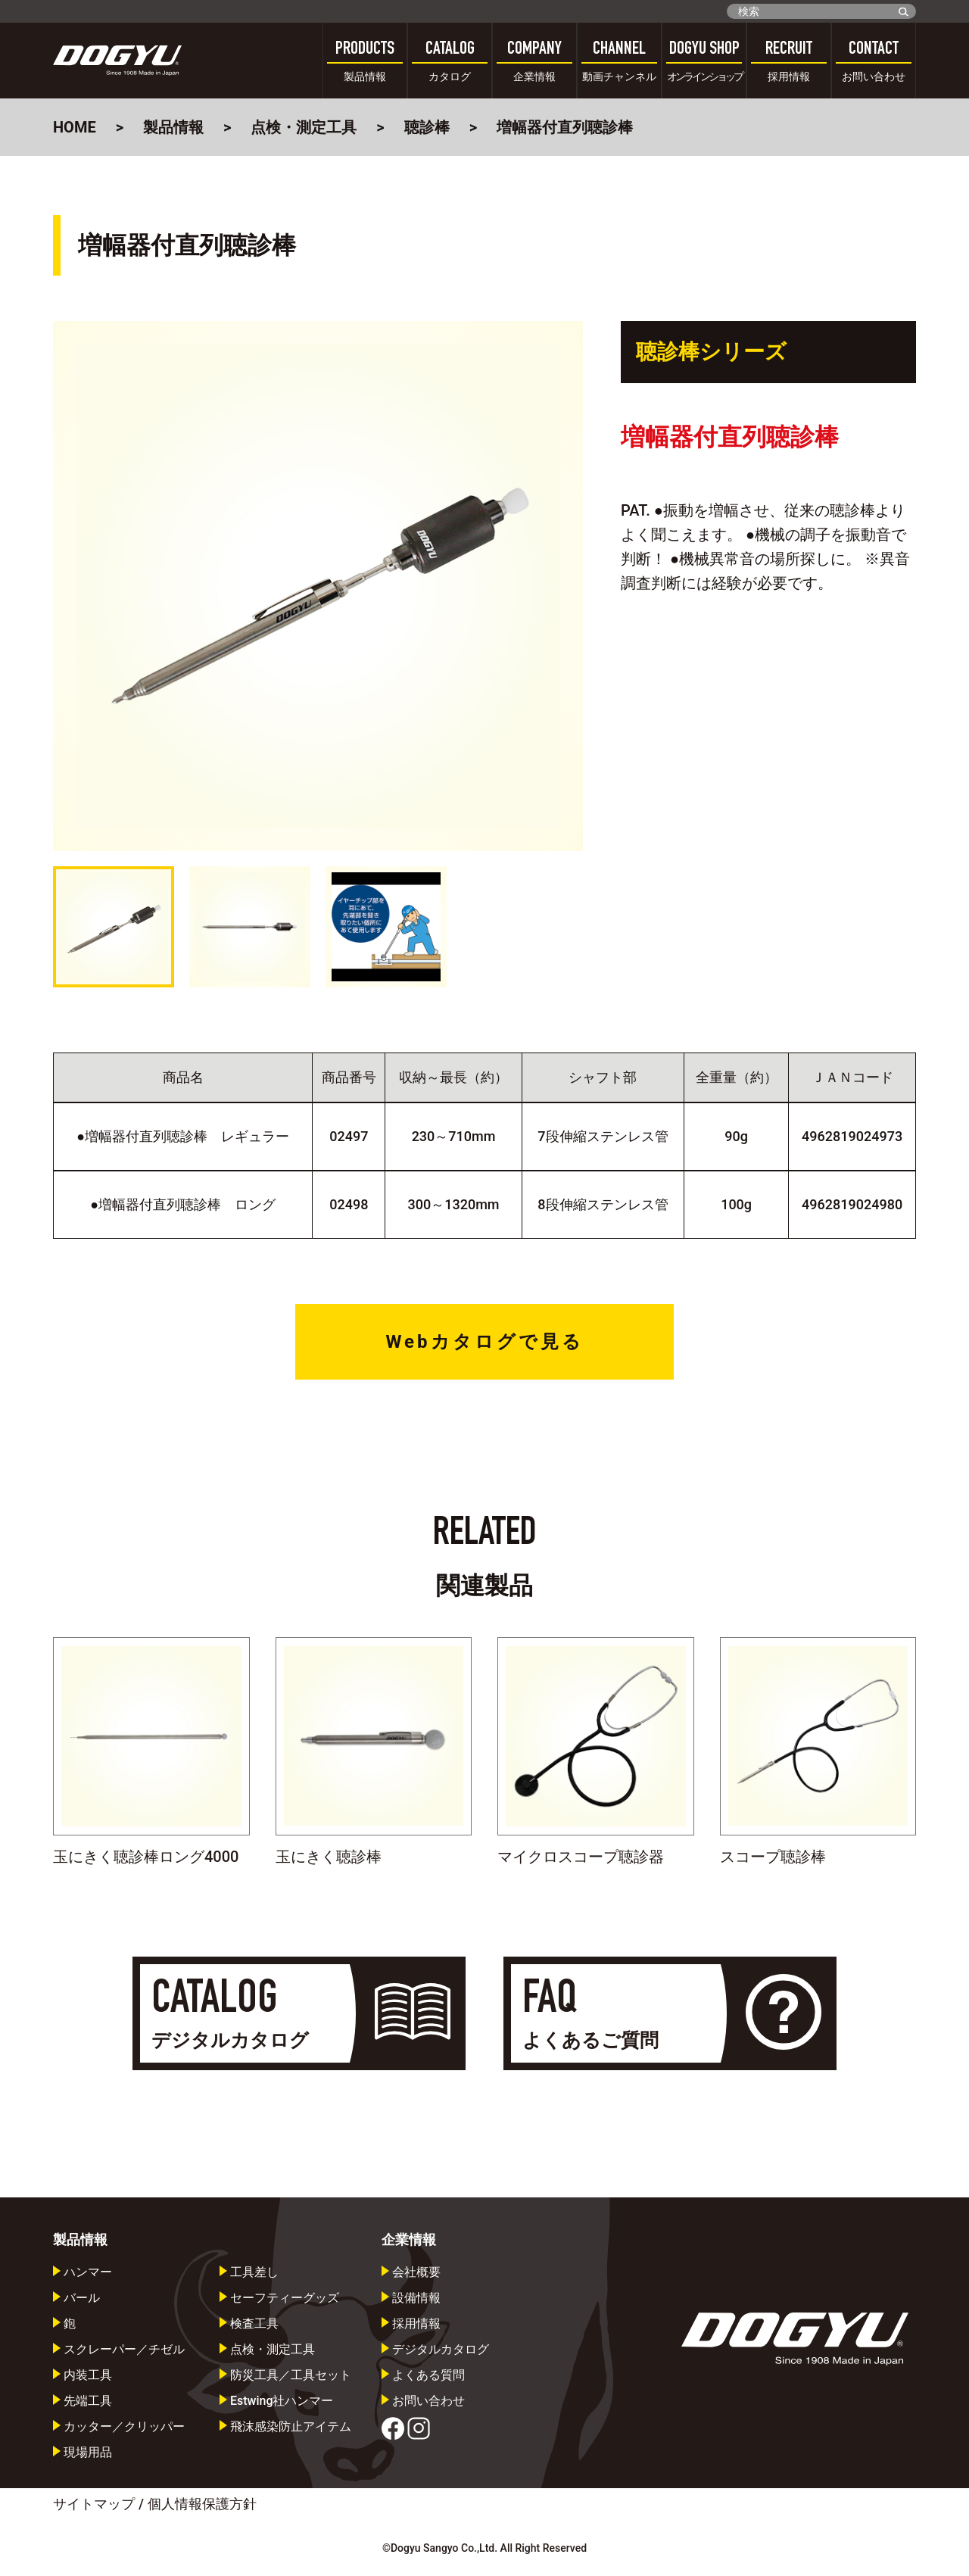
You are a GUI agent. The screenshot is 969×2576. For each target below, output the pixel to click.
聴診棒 (427, 127)
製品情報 (173, 127)
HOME (74, 127)
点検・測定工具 (304, 127)
